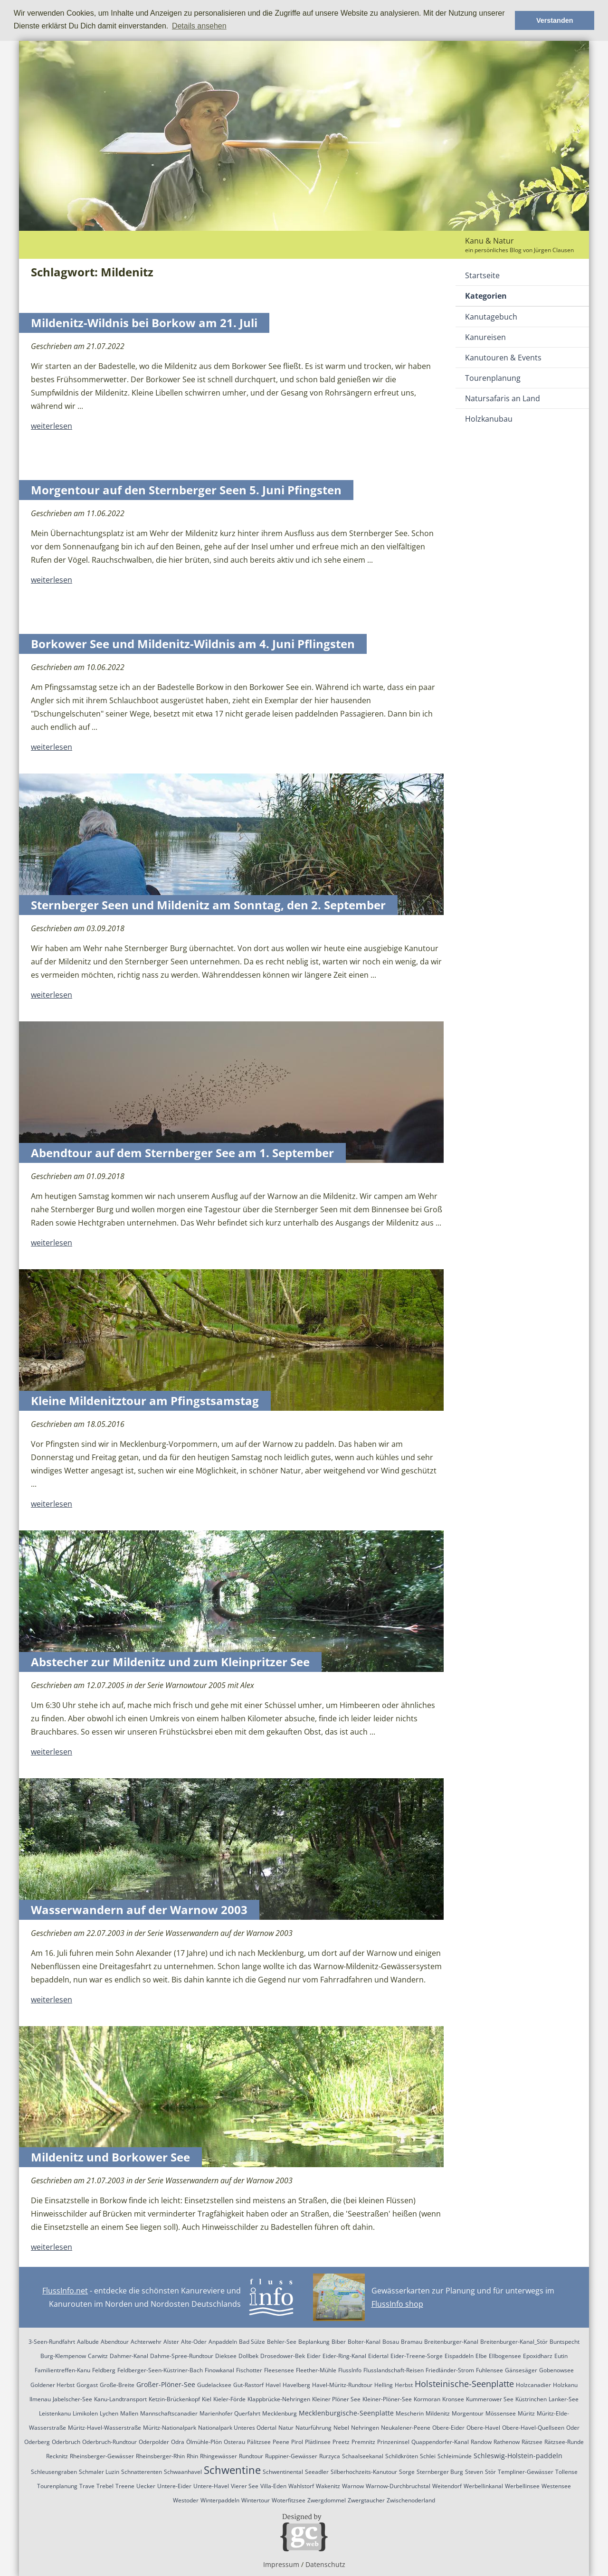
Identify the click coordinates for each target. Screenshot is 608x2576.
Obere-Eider (448, 2428)
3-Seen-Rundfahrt (51, 2342)
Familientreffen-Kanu (62, 2370)
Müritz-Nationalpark (169, 2428)
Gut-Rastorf (248, 2385)
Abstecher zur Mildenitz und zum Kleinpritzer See (170, 1662)
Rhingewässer (218, 2456)
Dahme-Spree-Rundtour (181, 2356)
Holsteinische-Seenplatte (464, 2383)
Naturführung (313, 2428)
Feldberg (103, 2370)
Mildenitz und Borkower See (110, 2157)
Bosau (390, 2342)
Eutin (561, 2356)
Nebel (341, 2428)
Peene (281, 2442)
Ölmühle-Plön (204, 2442)
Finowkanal (219, 2370)
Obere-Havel (483, 2428)
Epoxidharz (537, 2356)
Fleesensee (279, 2370)
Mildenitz (438, 2413)
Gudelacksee (214, 2385)
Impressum (281, 2564)
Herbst (404, 2385)
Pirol (297, 2442)
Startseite (482, 275)
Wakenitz (328, 2486)
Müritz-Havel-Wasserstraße (104, 2428)
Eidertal (378, 2356)
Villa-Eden (273, 2486)
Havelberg (296, 2385)
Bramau (411, 2342)
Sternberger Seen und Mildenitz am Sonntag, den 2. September (208, 905)
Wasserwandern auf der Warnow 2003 (139, 1909)
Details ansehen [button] (199, 26)
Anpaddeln (223, 2342)
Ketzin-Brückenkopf (174, 2399)
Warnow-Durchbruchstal (398, 2486)
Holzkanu (565, 2385)
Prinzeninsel (393, 2442)
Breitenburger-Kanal (451, 2342)
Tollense (566, 2472)
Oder (573, 2428)
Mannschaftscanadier (169, 2413)
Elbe (481, 2356)
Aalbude (88, 2342)
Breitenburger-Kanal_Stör (514, 2342)
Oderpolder (154, 2442)
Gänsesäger (521, 2370)
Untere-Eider (174, 2486)
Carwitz (98, 2356)
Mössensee (500, 2413)
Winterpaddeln (219, 2500)
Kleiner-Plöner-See (387, 2399)
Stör (490, 2472)
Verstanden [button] (554, 20)
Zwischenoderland (411, 2500)
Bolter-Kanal (364, 2342)
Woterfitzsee (288, 2500)
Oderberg (37, 2442)
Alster (171, 2342)
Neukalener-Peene (405, 2428)
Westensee (556, 2486)
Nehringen (365, 2428)
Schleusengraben (54, 2472)
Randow (481, 2442)
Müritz (526, 2413)
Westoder (186, 2500)
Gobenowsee (556, 2370)
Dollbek (248, 2356)
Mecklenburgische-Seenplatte (346, 2412)
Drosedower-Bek (282, 2356)
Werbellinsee (522, 2486)
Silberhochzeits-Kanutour (364, 2472)
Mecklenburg (279, 2413)
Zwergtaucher (366, 2500)
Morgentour (468, 2413)
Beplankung (314, 2342)
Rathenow (507, 2442)
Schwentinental (283, 2472)
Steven (474, 2472)
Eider (314, 2356)
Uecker (145, 2486)
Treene (124, 2486)
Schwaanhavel (183, 2472)
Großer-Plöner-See (165, 2384)
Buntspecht (565, 2342)
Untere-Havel (211, 2486)
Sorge (407, 2472)
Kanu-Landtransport (120, 2399)
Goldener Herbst (52, 2385)
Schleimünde (454, 2456)
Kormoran (427, 2399)
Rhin (192, 2456)
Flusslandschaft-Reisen (393, 2370)
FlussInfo (349, 2370)
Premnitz (363, 2442)
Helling (383, 2385)
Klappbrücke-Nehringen (278, 2399)
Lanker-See (564, 2399)
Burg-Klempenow (63, 2356)
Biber (339, 2342)
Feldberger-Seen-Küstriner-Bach (160, 2370)
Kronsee (453, 2399)
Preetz (341, 2442)
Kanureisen (485, 337)
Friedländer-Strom (450, 2370)
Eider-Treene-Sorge (416, 2356)
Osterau (234, 2442)
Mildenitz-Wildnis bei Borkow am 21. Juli (144, 322)
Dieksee (226, 2356)
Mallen (129, 2413)
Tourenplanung (493, 378)
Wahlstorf (301, 2486)
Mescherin (410, 2413)
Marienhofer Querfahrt (230, 2413)
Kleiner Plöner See (336, 2399)
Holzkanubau (489, 419)
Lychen (109, 2413)
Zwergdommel (326, 2500)
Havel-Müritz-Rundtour (342, 2385)
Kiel (206, 2399)
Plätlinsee (318, 2442)
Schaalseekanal (362, 2456)
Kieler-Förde (229, 2399)
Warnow (353, 2486)
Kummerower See (489, 2399)
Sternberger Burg (440, 2472)
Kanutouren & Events (503, 357)
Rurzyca (329, 2456)
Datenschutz (325, 2564)
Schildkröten (401, 2456)
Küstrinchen (531, 2399)
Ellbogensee (505, 2356)
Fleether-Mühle (316, 2370)
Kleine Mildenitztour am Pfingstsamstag (145, 1400)
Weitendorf (447, 2486)
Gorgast (87, 2385)
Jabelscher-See (72, 2399)
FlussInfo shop (397, 2304)
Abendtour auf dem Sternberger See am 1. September (182, 1153)
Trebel (105, 2486)
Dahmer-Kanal (129, 2356)
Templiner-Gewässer (525, 2472)
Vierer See (244, 2486)
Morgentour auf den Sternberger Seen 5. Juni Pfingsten (186, 490)
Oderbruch (66, 2442)
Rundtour (251, 2456)
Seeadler (317, 2472)
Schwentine (232, 2470)
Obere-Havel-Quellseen (533, 2428)
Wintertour (255, 2500)
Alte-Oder (194, 2342)
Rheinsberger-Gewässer (102, 2456)
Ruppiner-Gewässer (291, 2456)
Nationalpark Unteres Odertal (237, 2428)
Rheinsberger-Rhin (160, 2456)
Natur (286, 2428)
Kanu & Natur (489, 241)
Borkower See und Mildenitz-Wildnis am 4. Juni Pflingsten (193, 643)
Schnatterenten (141, 2472)
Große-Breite (117, 2385)
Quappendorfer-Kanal (440, 2442)
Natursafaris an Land (502, 398)
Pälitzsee (259, 2442)
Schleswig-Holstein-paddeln (518, 2455)
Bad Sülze (252, 2342)
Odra (177, 2442)
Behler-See (281, 2342)
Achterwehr (146, 2342)
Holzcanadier (533, 2385)
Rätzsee (532, 2442)
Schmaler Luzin (99, 2472)
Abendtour (115, 2342)
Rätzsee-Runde (564, 2442)
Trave (87, 2486)
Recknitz (57, 2456)
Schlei (428, 2456)
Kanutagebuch (491, 316)
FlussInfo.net (65, 2290)
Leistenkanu (55, 2413)
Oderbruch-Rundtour (109, 2442)
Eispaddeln (459, 2356)
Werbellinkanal (483, 2486)
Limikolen (85, 2413)
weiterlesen (51, 426)
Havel (273, 2385)
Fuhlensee (489, 2370)
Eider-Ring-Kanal (344, 2356)
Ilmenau (40, 2399)
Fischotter (249, 2370)
